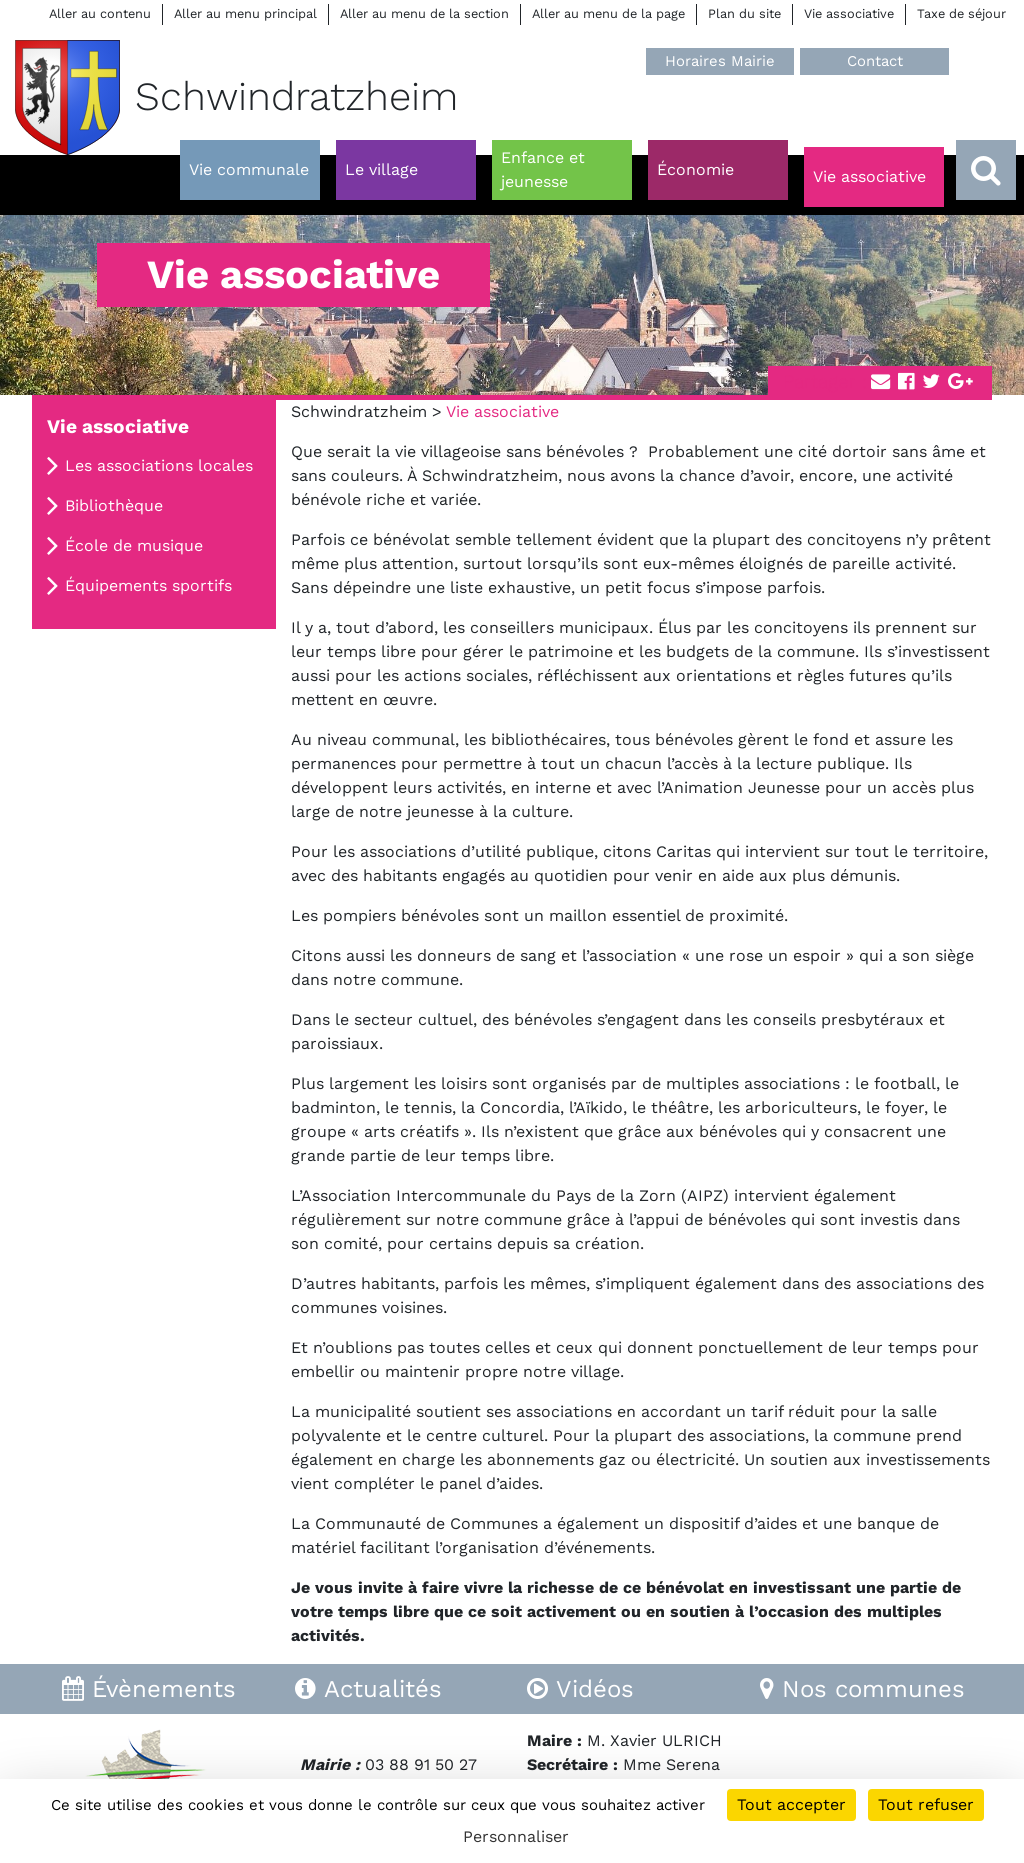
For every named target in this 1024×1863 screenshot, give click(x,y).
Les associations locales (159, 465)
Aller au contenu (100, 13)
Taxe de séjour (961, 13)
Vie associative (849, 13)
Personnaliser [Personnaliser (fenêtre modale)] (516, 1836)
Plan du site (744, 13)
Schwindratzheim (359, 411)
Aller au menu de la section (424, 13)
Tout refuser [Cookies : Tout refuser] (926, 1804)
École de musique (134, 545)
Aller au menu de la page (608, 13)
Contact (875, 61)
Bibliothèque (114, 505)
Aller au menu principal (245, 13)
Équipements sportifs (148, 585)
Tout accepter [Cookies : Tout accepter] (791, 1804)
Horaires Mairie (720, 61)
